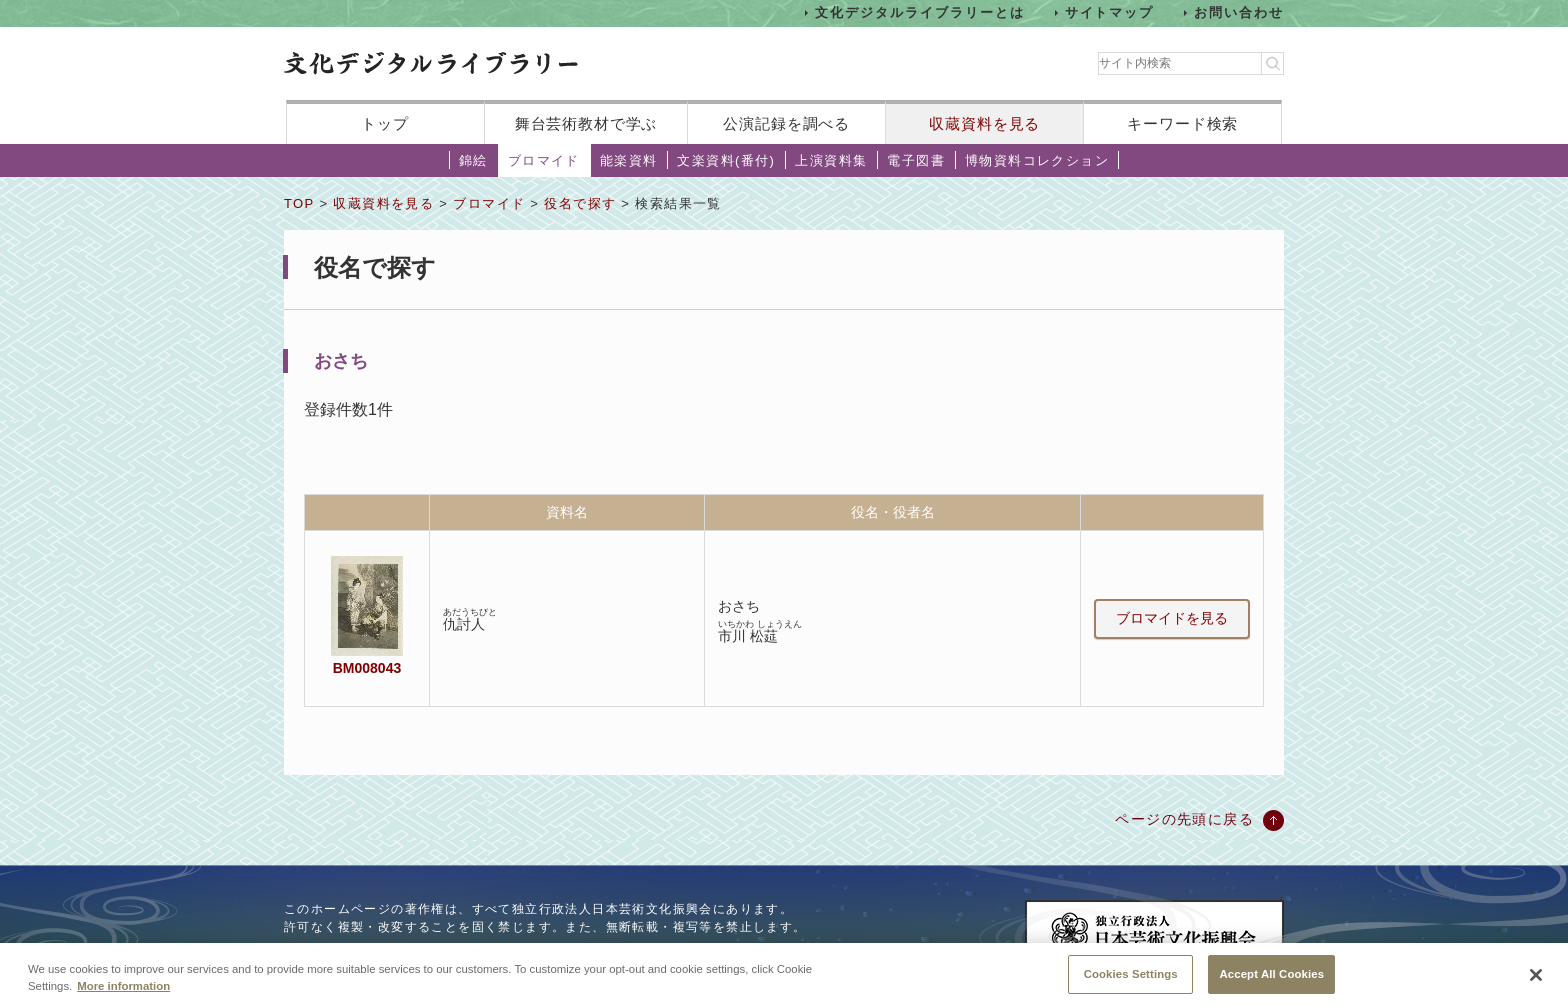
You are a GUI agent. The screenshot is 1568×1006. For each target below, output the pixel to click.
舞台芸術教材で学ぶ (586, 123)
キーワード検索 (1182, 123)
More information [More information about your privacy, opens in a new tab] (123, 992)
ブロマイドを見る (1172, 618)
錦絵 (473, 160)
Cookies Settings (1131, 980)
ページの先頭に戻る (1184, 819)
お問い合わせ (1239, 12)
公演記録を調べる (786, 123)
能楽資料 (629, 160)
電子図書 (916, 160)
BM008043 (367, 668)
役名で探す (580, 203)
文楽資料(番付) (726, 160)
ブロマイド (544, 160)
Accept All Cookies (1271, 980)
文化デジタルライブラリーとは (919, 12)
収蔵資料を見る (984, 123)
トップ (385, 123)
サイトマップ (1110, 12)
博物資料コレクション (1037, 160)
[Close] (1536, 982)
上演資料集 (831, 160)
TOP (299, 203)
